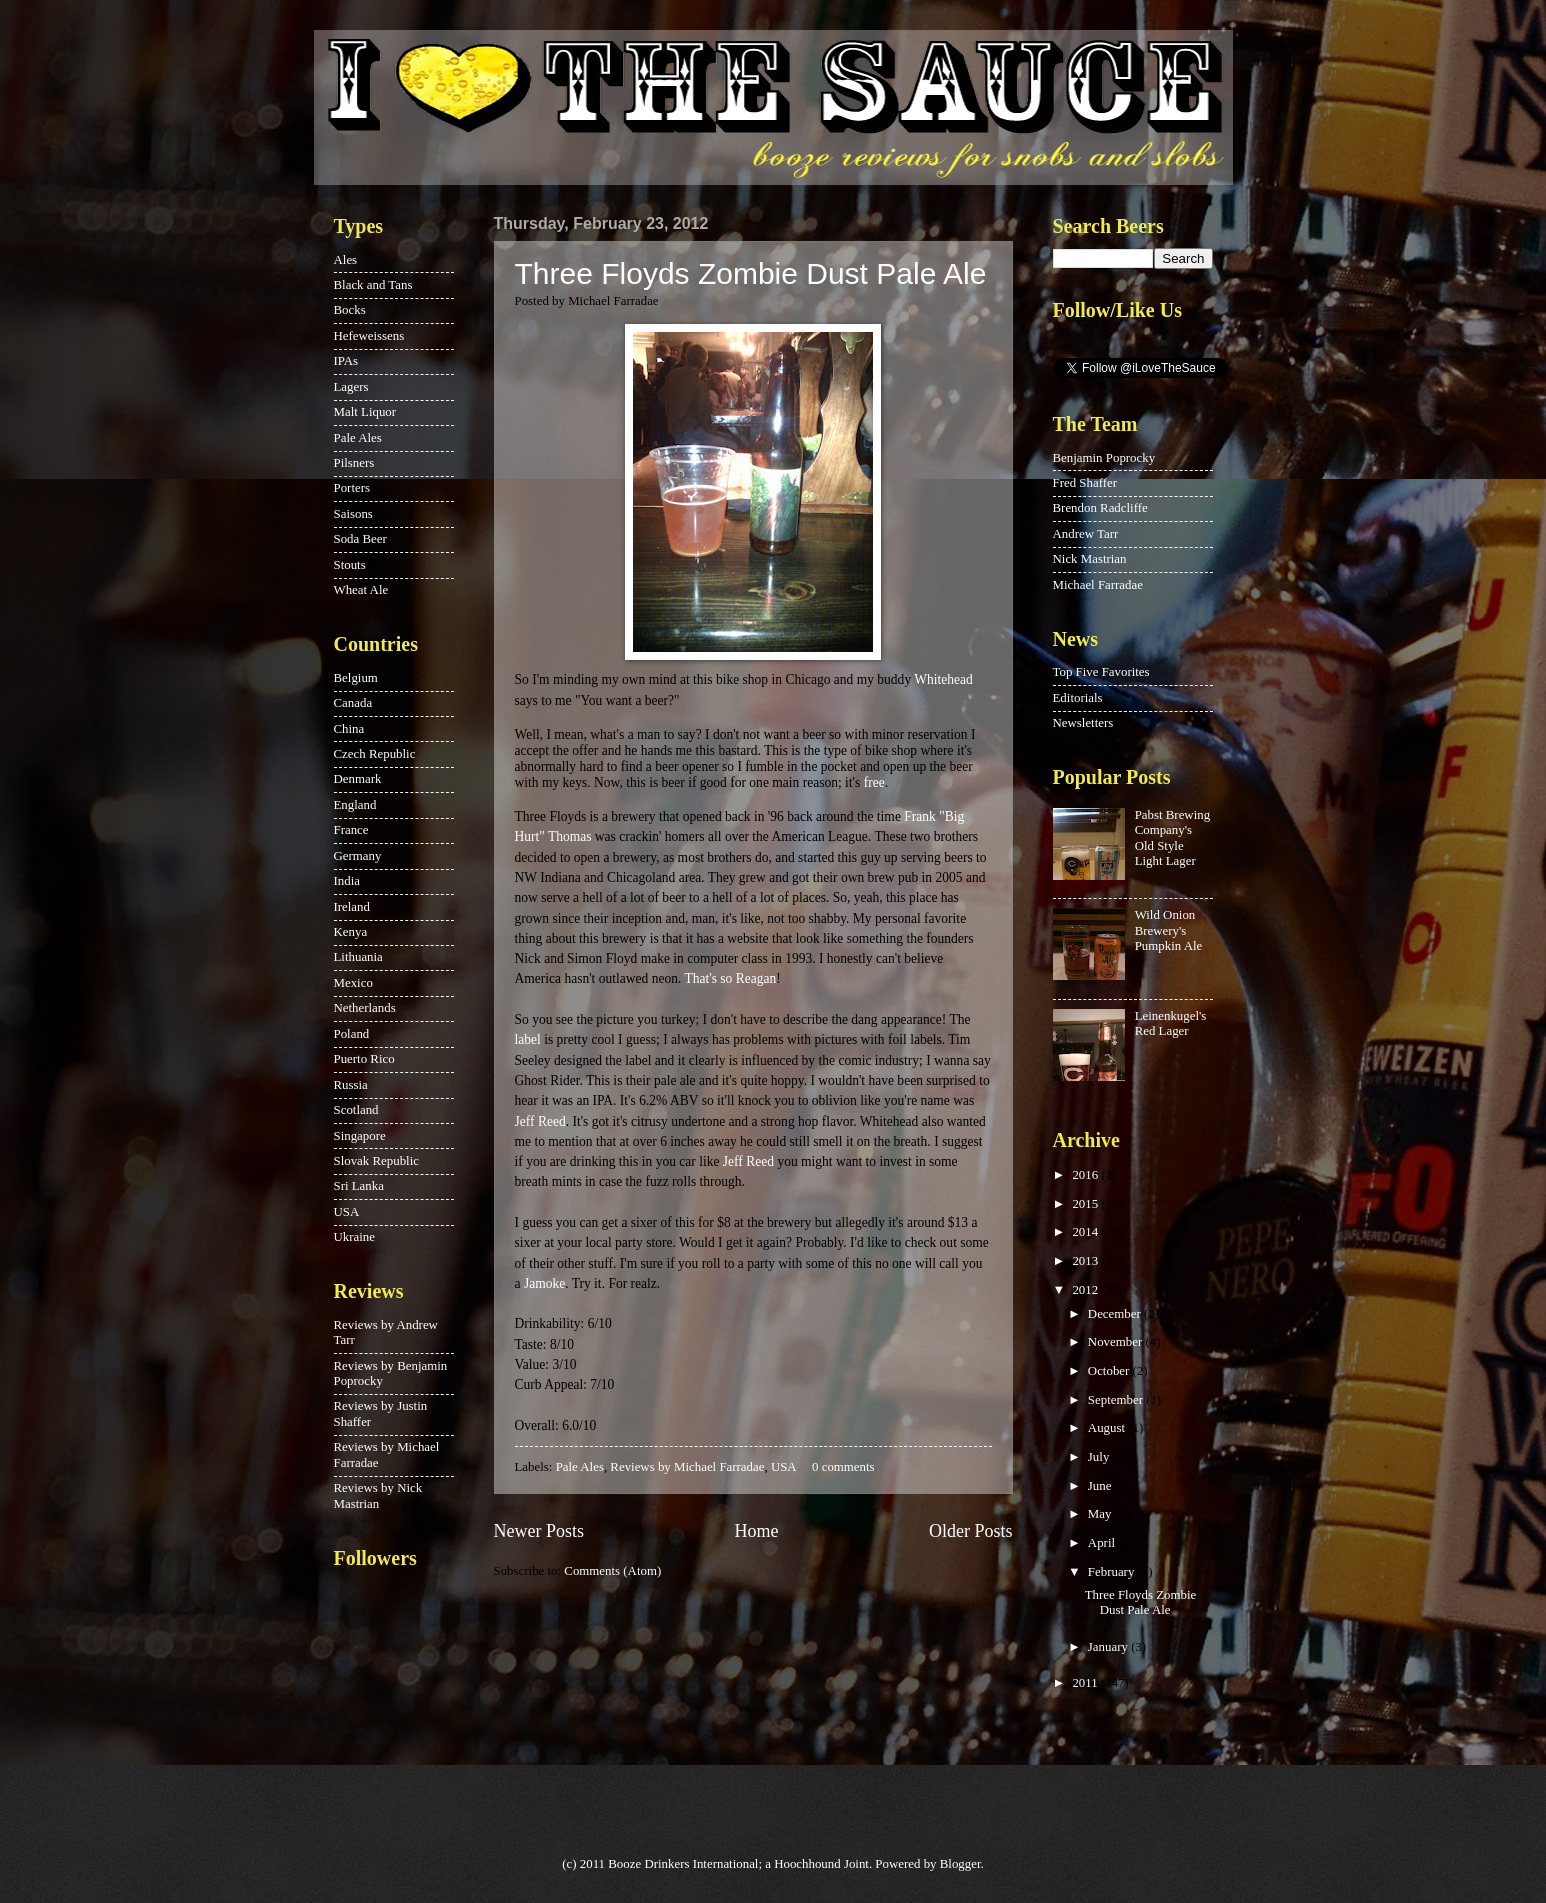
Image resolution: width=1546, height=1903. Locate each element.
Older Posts (971, 1531)
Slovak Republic (376, 1161)
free (874, 782)
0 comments (843, 1467)
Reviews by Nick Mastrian (378, 1495)
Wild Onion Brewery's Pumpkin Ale (1169, 930)
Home (756, 1531)
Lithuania (358, 957)
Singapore (360, 1136)
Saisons (353, 514)
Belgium (356, 678)
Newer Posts (539, 1531)
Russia (351, 1085)
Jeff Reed (540, 1121)
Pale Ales (580, 1467)
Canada (353, 703)
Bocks (350, 310)
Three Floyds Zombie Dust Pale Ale (751, 273)
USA (783, 1467)
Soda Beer (360, 539)
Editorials (1078, 698)
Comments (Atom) (612, 1571)
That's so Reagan (730, 978)
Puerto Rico (364, 1059)
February (1113, 1572)
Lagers (351, 387)
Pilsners (354, 463)
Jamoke (544, 1283)
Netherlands (365, 1008)
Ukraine (354, 1237)
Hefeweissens (369, 336)
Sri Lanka (359, 1186)
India (347, 881)
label (528, 1039)
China (349, 729)
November (1117, 1342)
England (355, 805)
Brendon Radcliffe (1100, 508)
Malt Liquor (365, 412)
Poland (352, 1034)
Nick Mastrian (1090, 559)
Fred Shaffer (1085, 483)
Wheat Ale (361, 590)
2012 (1086, 1290)
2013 (1086, 1261)
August (1108, 1428)
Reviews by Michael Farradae (687, 1467)
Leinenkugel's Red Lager (1171, 1023)
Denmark (358, 779)
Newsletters (1083, 723)
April (1103, 1543)
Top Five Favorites (1101, 672)
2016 (1086, 1175)
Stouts (350, 565)
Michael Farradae (1098, 585)
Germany (358, 856)
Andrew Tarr (1086, 534)
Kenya (351, 932)
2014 (1086, 1232)
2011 (1086, 1683)
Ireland (352, 907)
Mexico (353, 983)
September (1117, 1400)
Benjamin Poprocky (1104, 458)
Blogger (960, 1864)
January (1109, 1647)
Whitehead (943, 679)
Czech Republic (375, 754)
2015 (1086, 1204)
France (351, 830)
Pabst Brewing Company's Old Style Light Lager (1172, 838)
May (1101, 1514)
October (1110, 1371)
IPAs (346, 361)
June (1101, 1486)
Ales (346, 260)
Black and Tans (373, 285)
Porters (352, 488)
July (1100, 1457)
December (1116, 1314)
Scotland (356, 1110)
